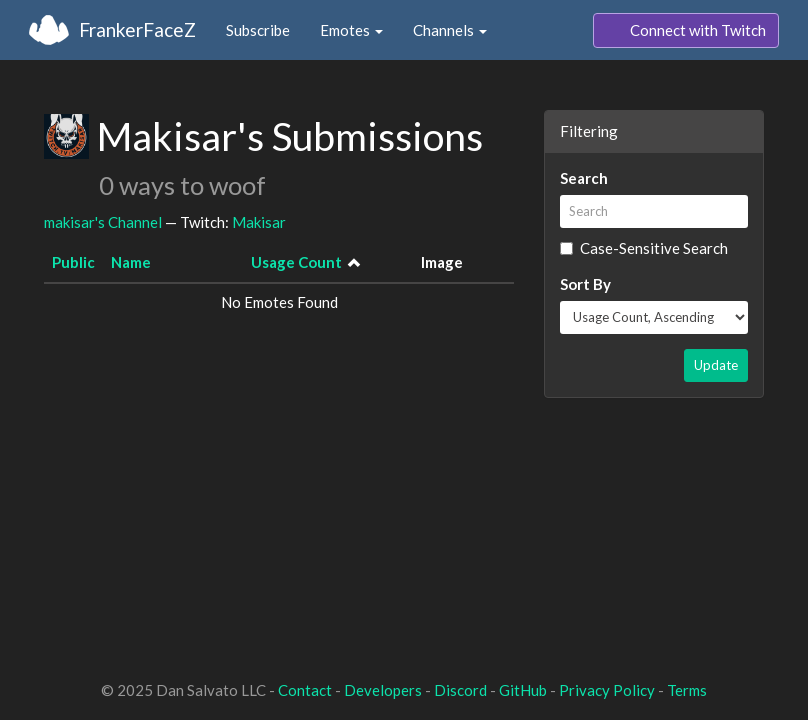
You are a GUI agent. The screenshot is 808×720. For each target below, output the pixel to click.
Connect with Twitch (686, 31)
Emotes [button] (351, 30)
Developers (383, 690)
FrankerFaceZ (137, 29)
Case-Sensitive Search (644, 248)
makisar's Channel (103, 222)
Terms (687, 690)
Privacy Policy (607, 690)
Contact (305, 690)
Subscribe (258, 30)
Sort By (585, 284)
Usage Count (296, 262)
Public (73, 262)
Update (716, 365)
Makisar (259, 222)
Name (131, 262)
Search (584, 178)
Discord (460, 690)
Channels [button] (450, 30)
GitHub (523, 690)
